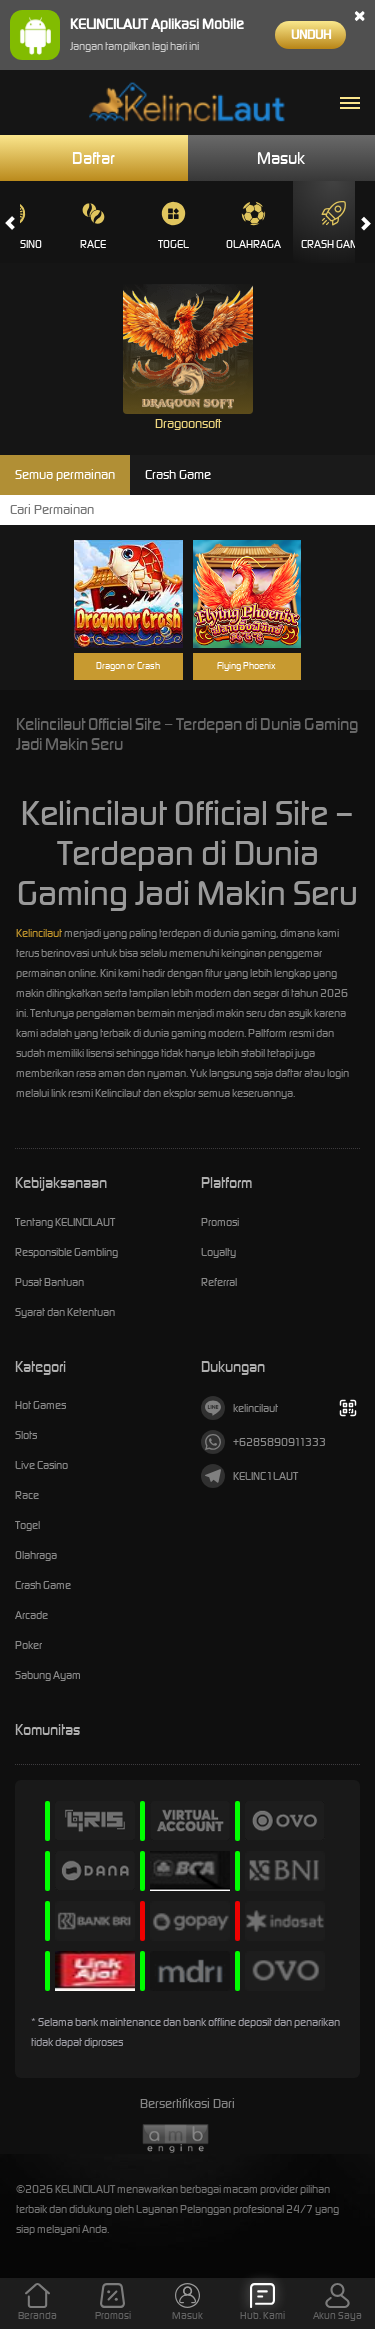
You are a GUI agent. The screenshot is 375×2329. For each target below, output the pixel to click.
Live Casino (41, 1465)
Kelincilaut (39, 933)
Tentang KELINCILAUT (65, 1222)
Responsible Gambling (66, 1252)
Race (93, 226)
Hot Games (40, 1405)
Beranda (37, 2302)
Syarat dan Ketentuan (65, 1312)
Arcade (31, 1615)
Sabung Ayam (48, 1675)
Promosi (220, 1222)
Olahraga (253, 226)
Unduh (311, 34)
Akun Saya (337, 2302)
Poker (28, 1645)
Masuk (281, 158)
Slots (26, 1435)
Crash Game (333, 226)
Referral (219, 1282)
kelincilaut (239, 1408)
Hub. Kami (262, 2302)
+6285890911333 (263, 1442)
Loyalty (218, 1252)
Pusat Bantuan (49, 1282)
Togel (173, 226)
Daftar (93, 158)
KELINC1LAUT (249, 1476)
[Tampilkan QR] (347, 1407)
